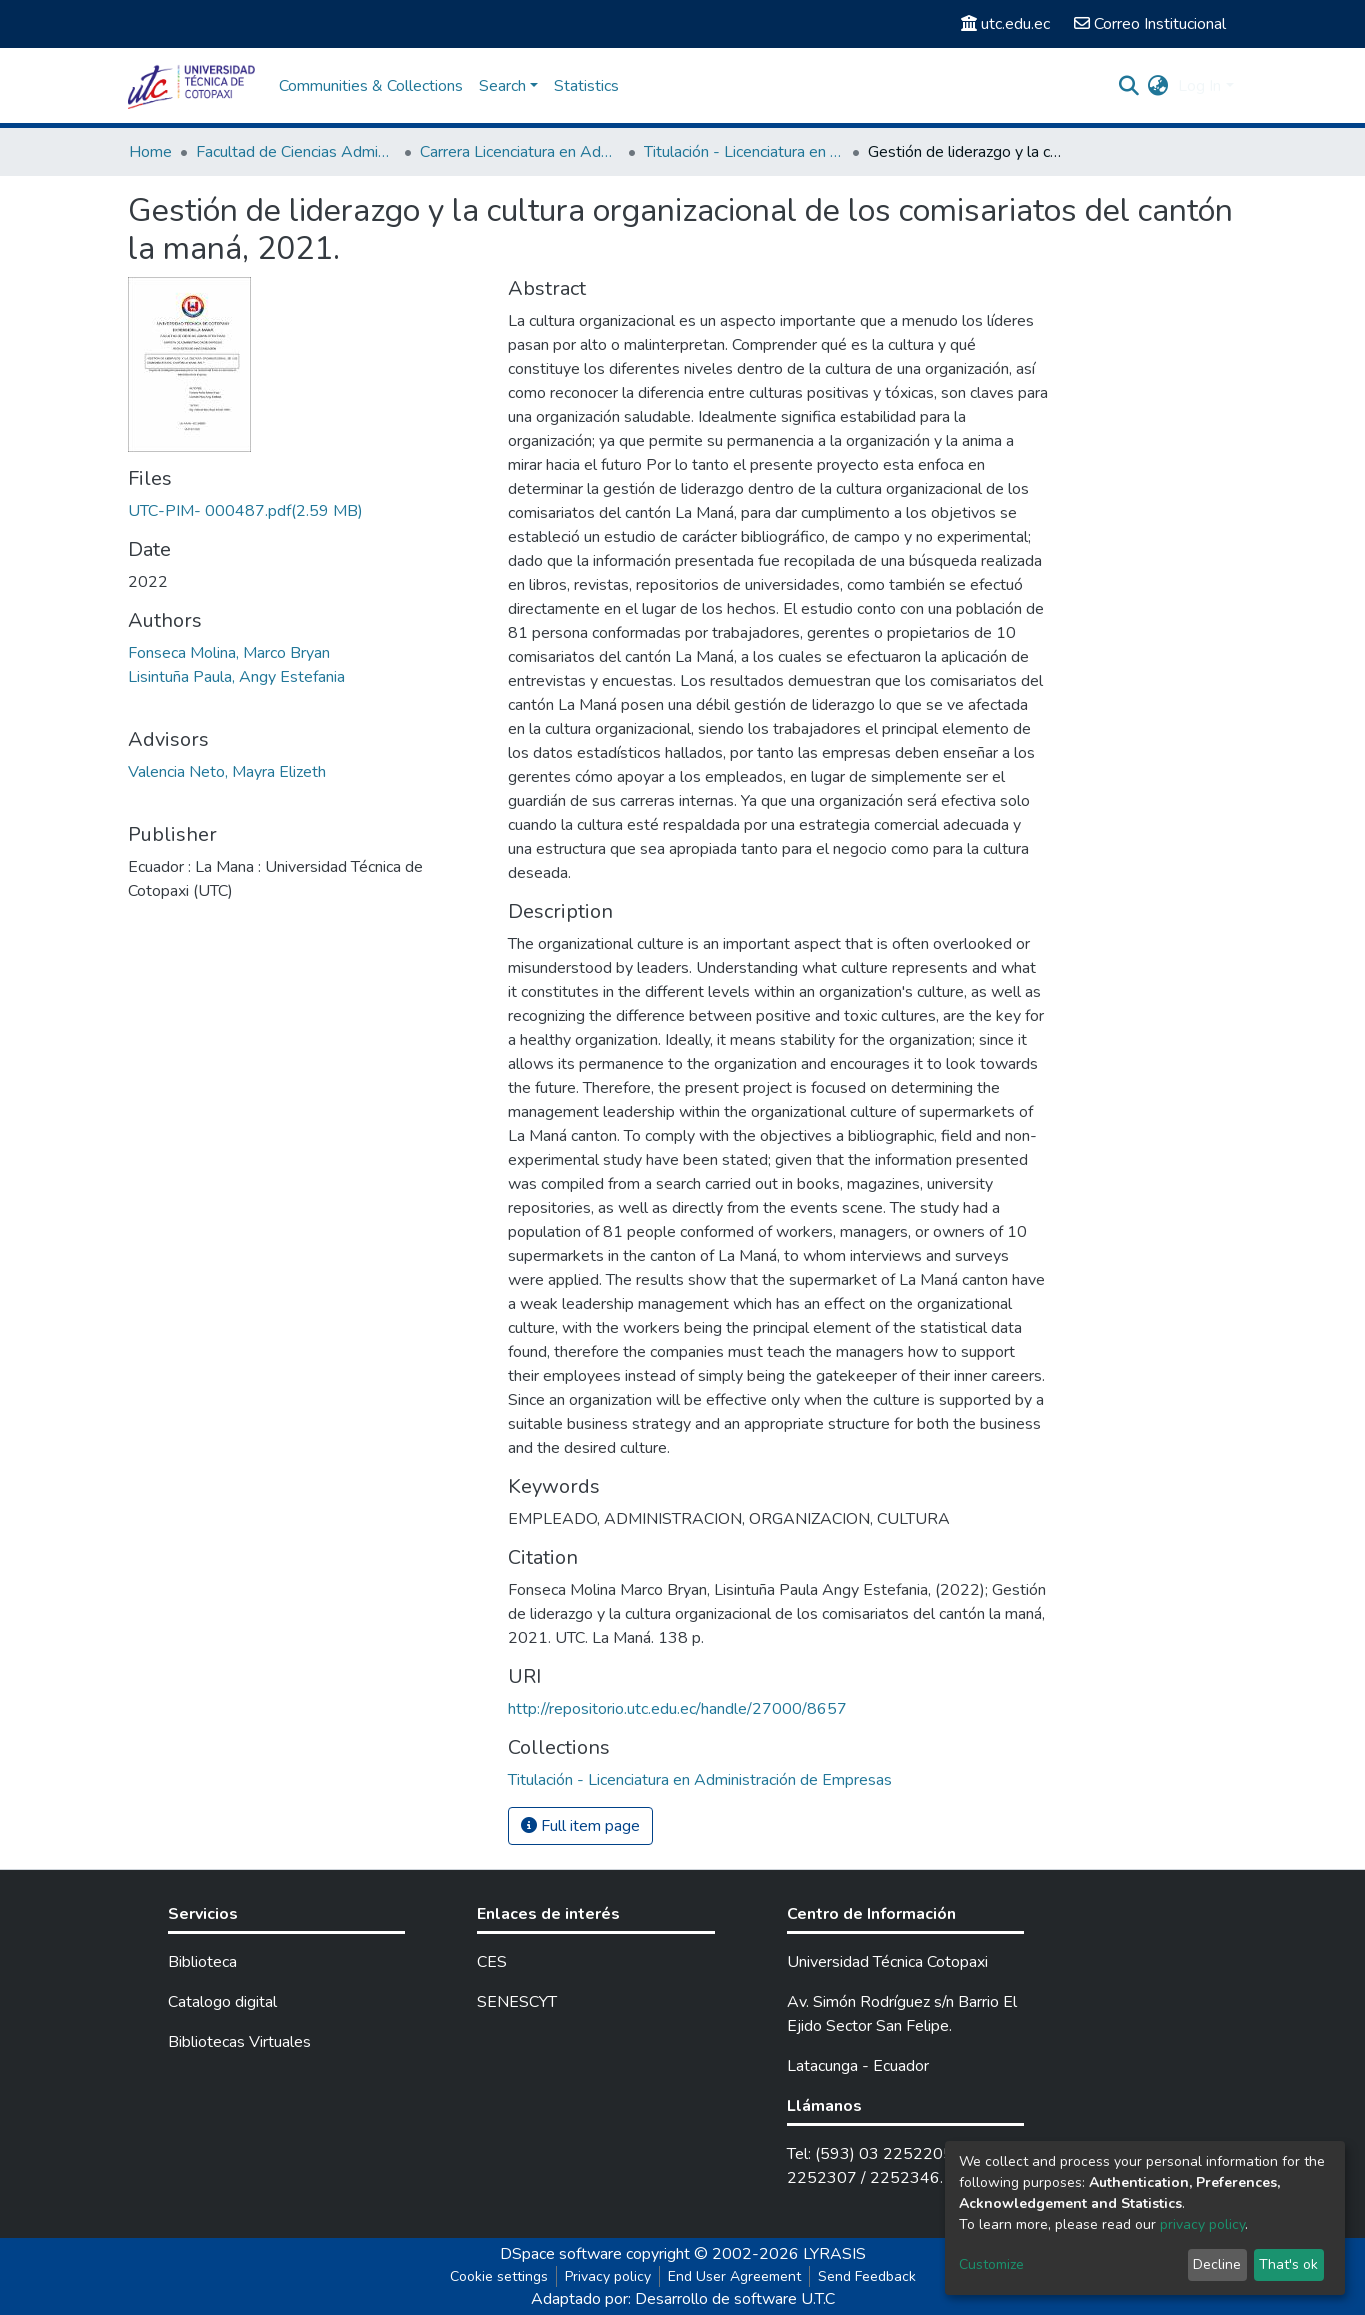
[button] (1157, 86)
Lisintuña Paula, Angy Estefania (236, 677)
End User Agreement (734, 2276)
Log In (1199, 86)
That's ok (1288, 2264)
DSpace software (561, 2254)
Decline (1217, 2264)
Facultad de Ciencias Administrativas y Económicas (296, 152)
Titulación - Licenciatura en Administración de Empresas (744, 152)
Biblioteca (202, 1962)
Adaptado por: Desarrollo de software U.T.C (683, 2299)
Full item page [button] (580, 1826)
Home (150, 152)
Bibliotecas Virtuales (239, 2042)
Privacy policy (608, 2276)
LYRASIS (834, 2254)
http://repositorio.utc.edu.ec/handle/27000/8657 (677, 1709)
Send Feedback (867, 2276)
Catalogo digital (222, 2002)
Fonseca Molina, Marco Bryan (229, 653)
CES (492, 1962)
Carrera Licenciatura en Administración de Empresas (520, 152)
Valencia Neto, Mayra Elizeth (227, 772)
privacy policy (1202, 2224)
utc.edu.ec (1005, 24)
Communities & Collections (371, 86)
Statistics (586, 86)
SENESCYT (517, 2002)
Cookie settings (499, 2276)
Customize (991, 2264)
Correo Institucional (1150, 24)
